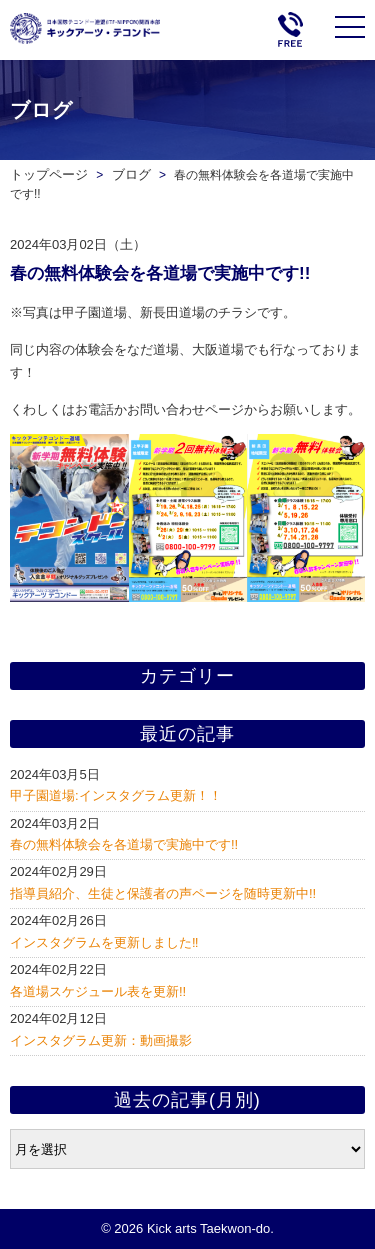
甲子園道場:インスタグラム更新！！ (116, 795)
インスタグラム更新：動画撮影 (101, 1040)
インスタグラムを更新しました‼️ (104, 942)
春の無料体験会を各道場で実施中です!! (124, 844)
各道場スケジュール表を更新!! (98, 991)
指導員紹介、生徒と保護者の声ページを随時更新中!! (163, 893)
